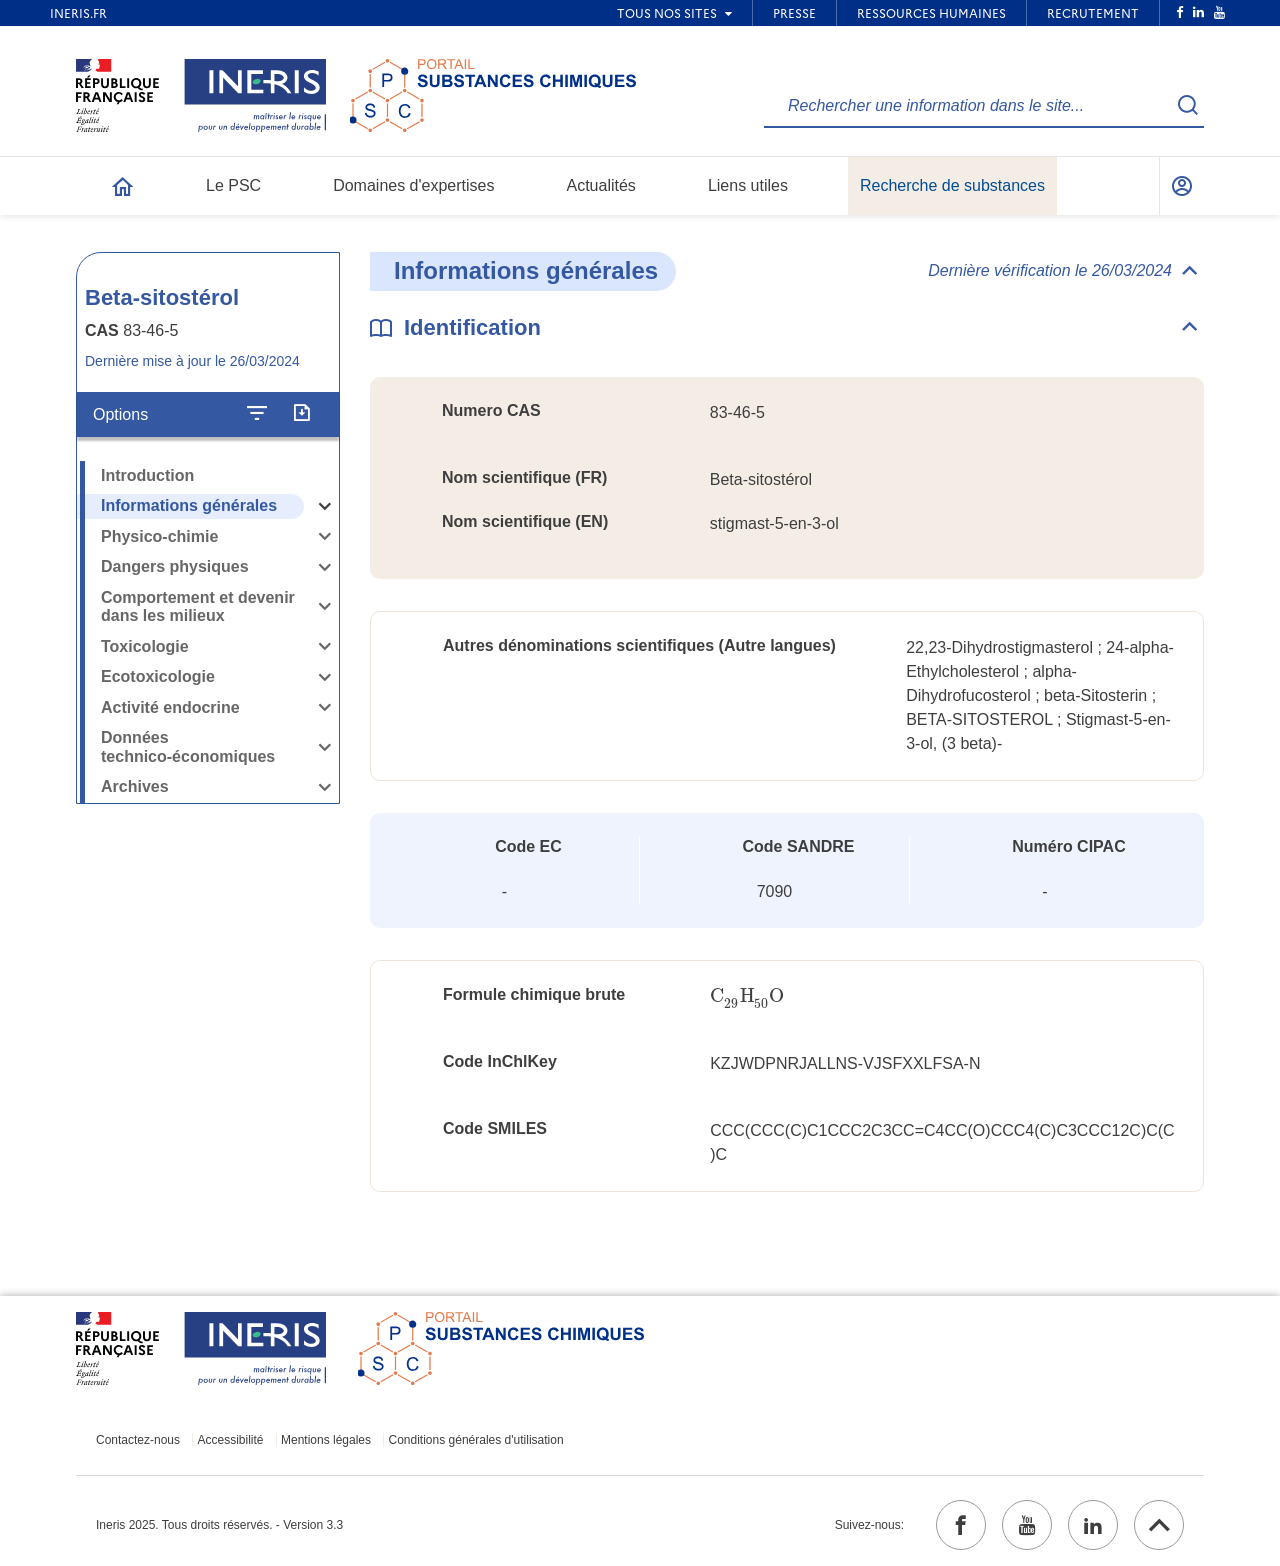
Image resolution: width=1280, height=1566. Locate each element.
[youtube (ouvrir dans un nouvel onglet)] (1027, 1525)
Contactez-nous (138, 1440)
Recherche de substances (952, 185)
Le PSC (233, 185)
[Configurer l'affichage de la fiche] (257, 414)
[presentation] (747, 996)
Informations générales (189, 505)
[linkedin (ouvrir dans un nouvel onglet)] (1093, 1525)
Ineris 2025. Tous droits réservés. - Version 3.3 (219, 1525)
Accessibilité (231, 1440)
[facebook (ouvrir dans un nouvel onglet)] (961, 1525)
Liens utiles (748, 185)
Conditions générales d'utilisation (476, 1440)
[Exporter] (301, 414)
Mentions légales (326, 1440)
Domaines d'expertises (413, 185)
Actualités (601, 185)
